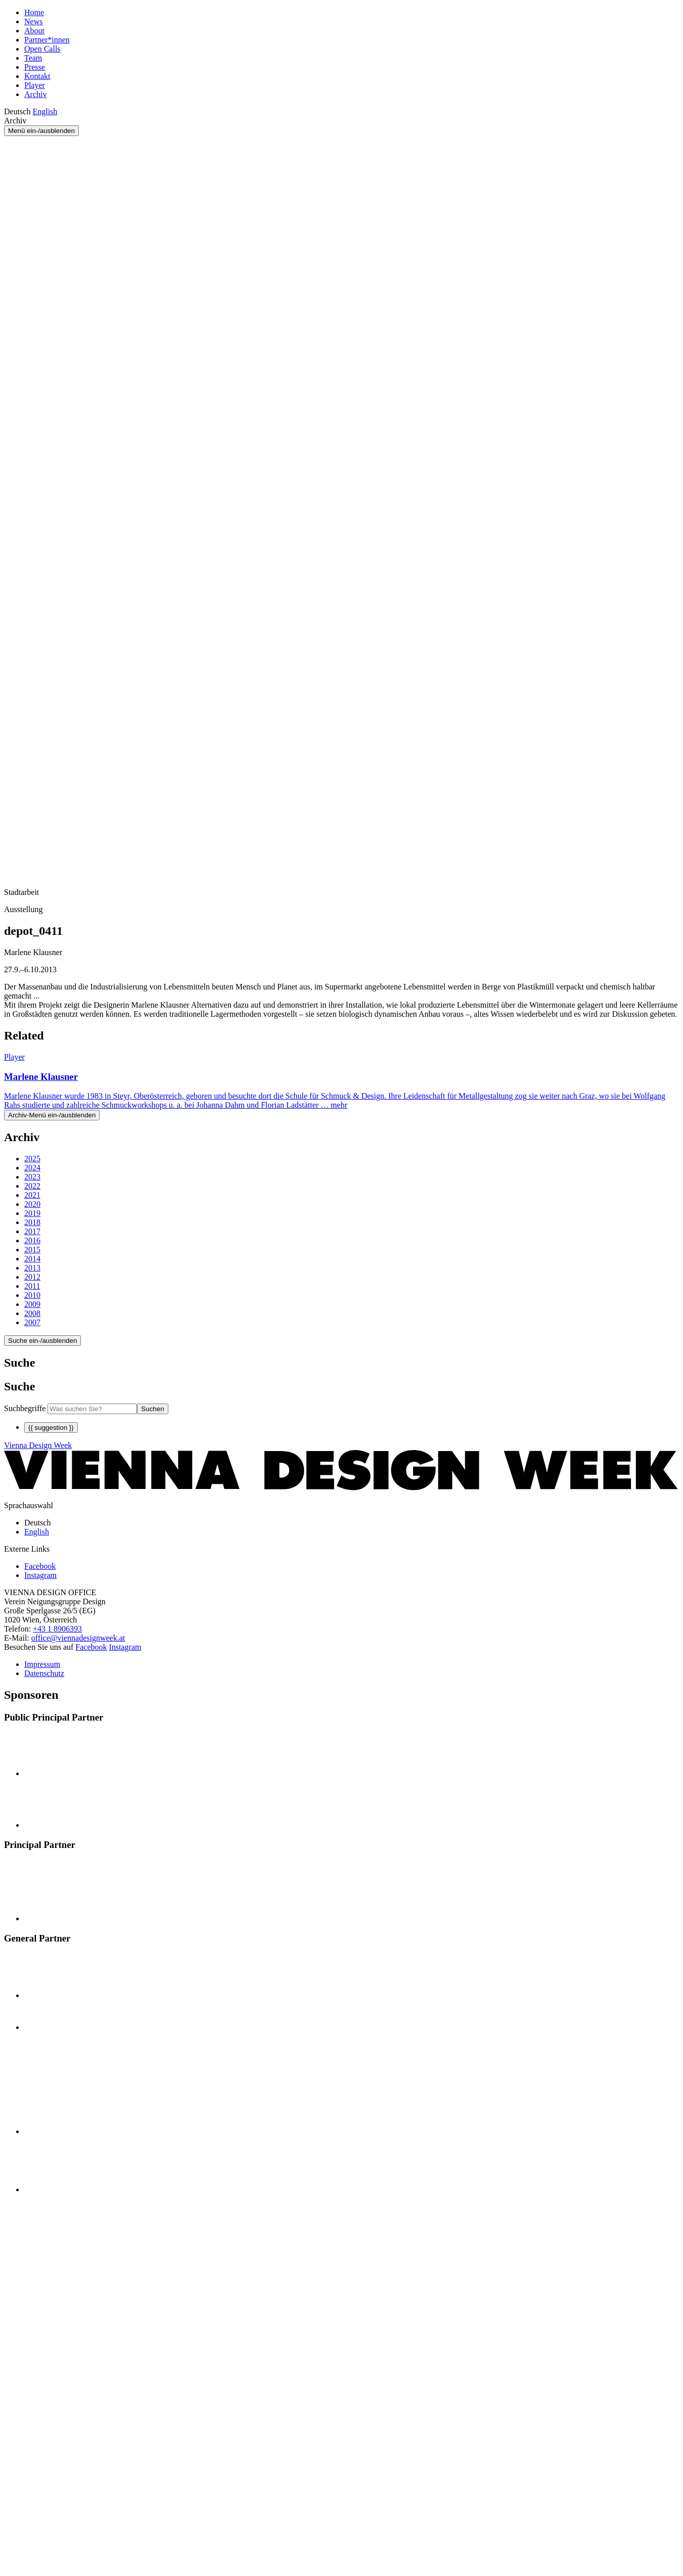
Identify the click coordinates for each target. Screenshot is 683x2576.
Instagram (125, 1647)
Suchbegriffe (24, 1408)
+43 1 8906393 (57, 1628)
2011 (32, 1286)
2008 (32, 1313)
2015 (32, 1249)
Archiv (35, 94)
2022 (32, 1186)
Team (33, 58)
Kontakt (37, 76)
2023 (32, 1176)
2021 (32, 1195)
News (33, 21)
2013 (32, 1267)
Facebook (91, 1647)
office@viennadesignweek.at (78, 1638)
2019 (32, 1213)
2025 (32, 1158)
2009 (32, 1304)
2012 (32, 1277)
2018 (32, 1222)
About (34, 30)
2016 (32, 1240)
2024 (32, 1167)
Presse (34, 67)
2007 (32, 1322)
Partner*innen (47, 39)
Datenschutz (44, 1673)
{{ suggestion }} (51, 1427)
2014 (32, 1258)
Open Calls (42, 48)
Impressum (42, 1664)
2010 (32, 1295)
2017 (32, 1231)
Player (34, 85)
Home (34, 12)
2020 (32, 1204)
